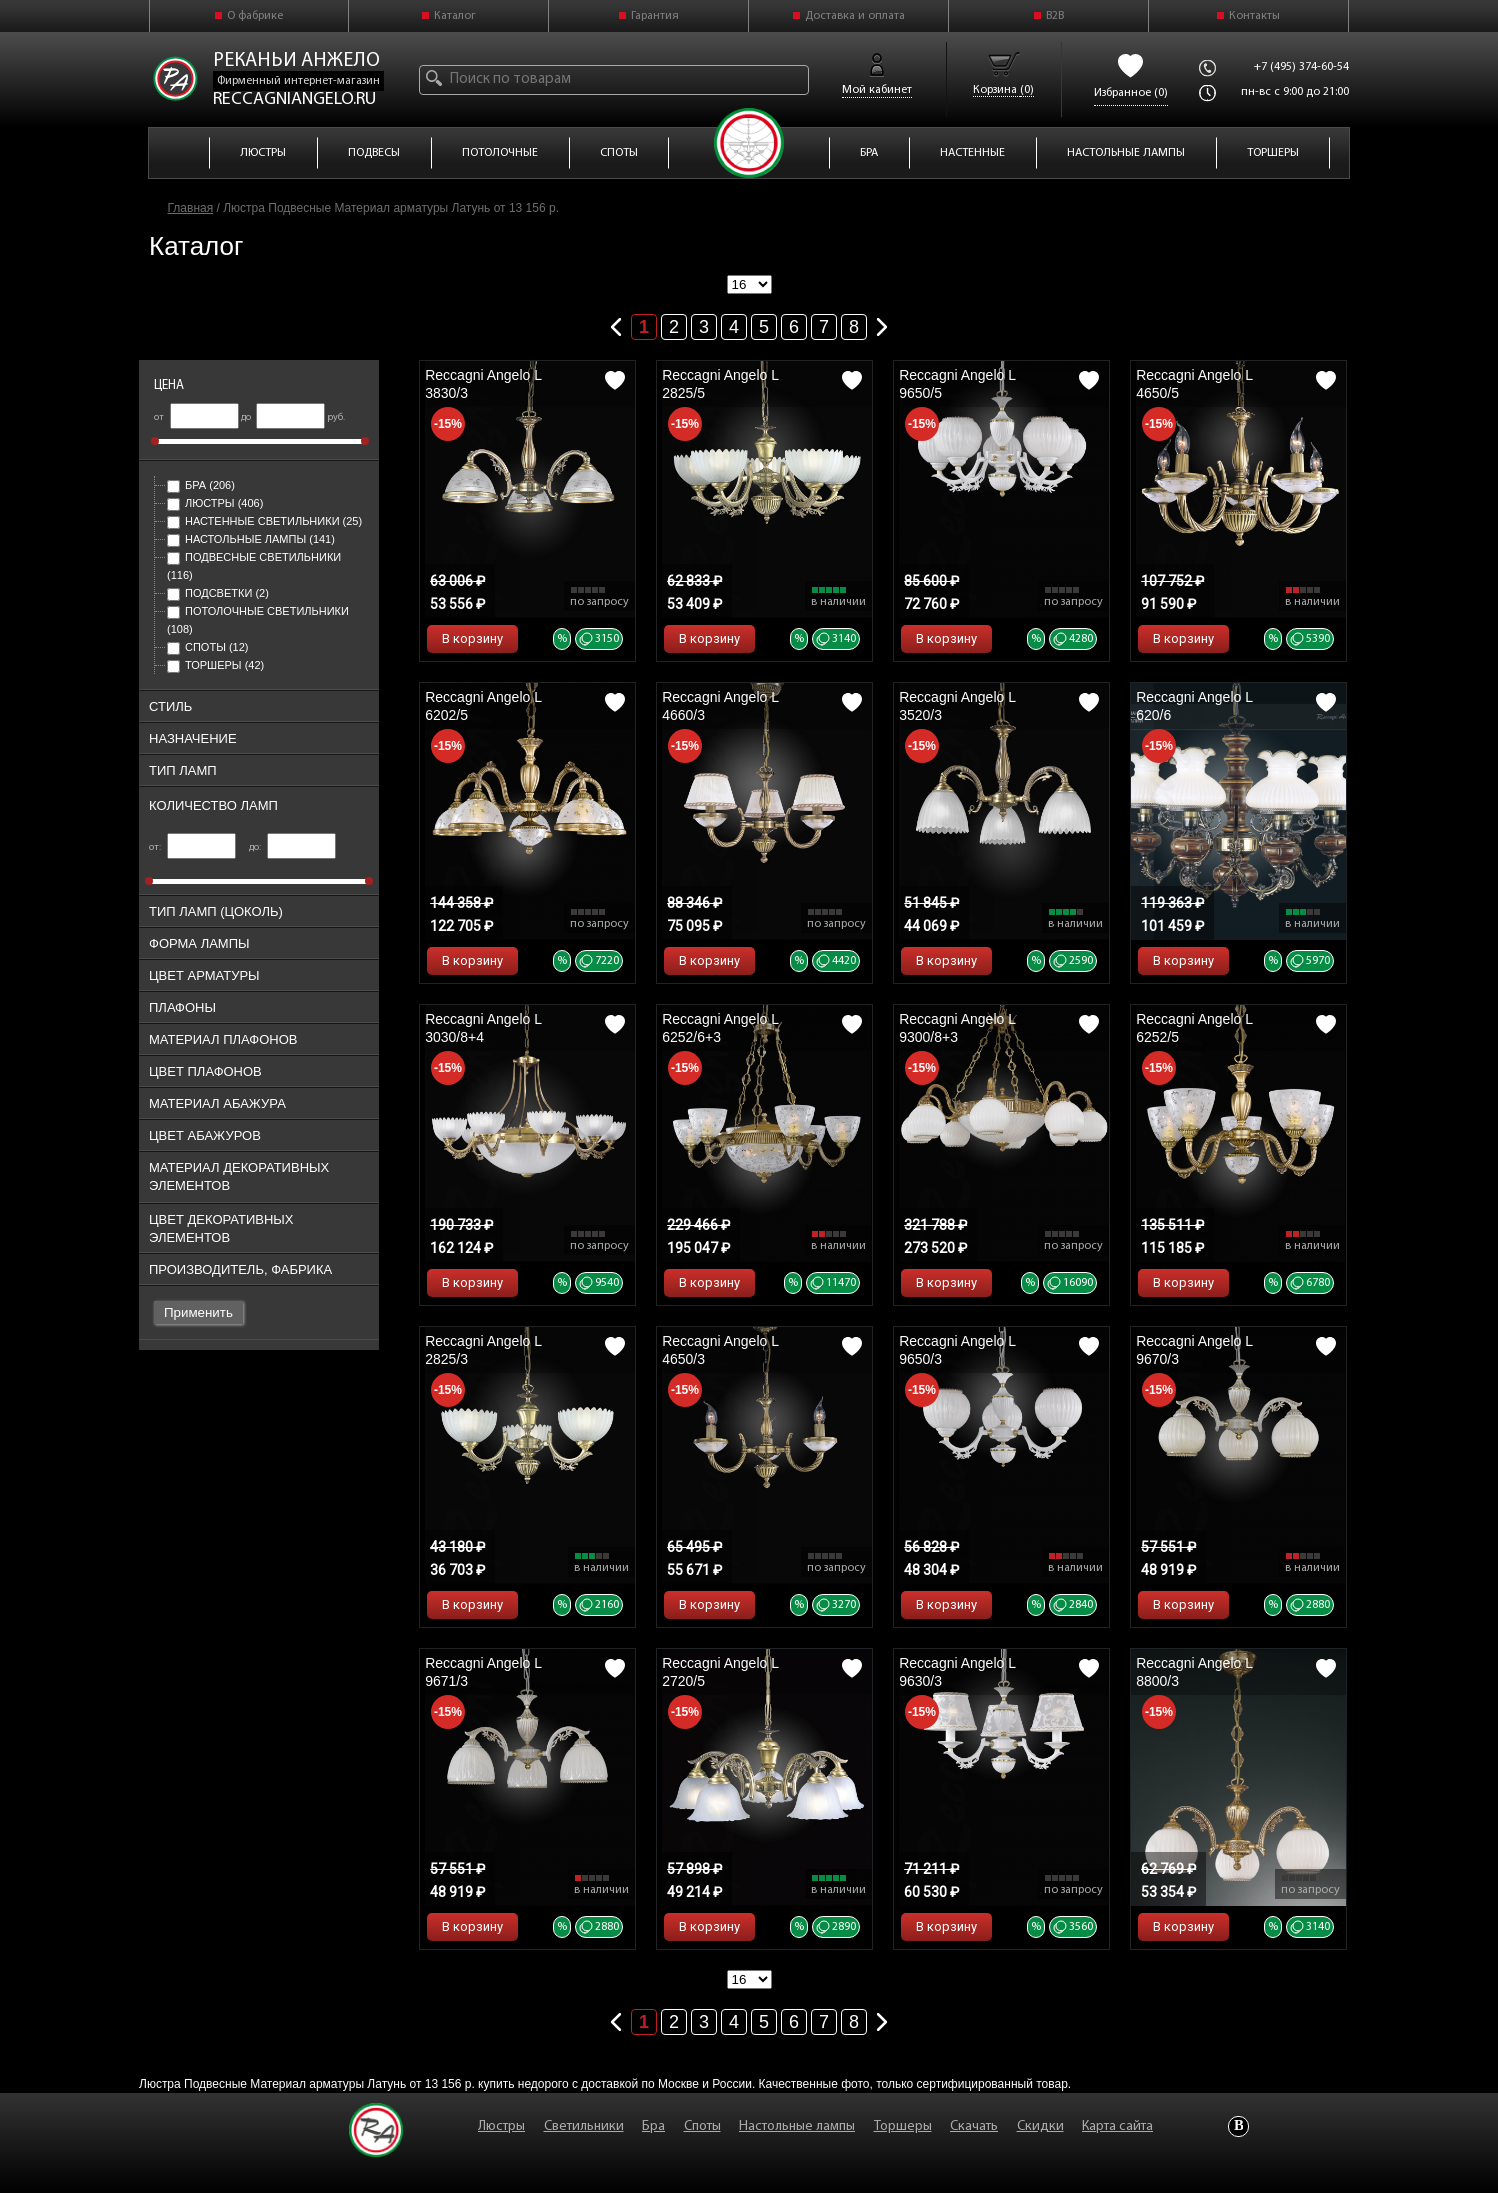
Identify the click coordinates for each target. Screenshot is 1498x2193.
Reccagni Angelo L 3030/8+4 (483, 1028)
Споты (207, 647)
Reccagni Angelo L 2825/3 (483, 1350)
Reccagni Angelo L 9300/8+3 (957, 1028)
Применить (198, 1312)
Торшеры (215, 665)
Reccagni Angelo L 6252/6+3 (720, 1028)
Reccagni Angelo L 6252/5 (1194, 1028)
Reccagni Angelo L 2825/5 (720, 384)
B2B (1055, 16)
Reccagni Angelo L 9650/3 (957, 1350)
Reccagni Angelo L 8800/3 (1194, 1672)
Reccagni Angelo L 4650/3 (720, 1350)
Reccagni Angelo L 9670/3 (1194, 1350)
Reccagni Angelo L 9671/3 (483, 1672)
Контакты (1254, 16)
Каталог (455, 16)
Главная (191, 208)
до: (292, 847)
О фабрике (255, 16)
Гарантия (655, 16)
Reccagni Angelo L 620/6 (1194, 706)
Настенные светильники (264, 521)
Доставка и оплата (855, 16)
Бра (201, 485)
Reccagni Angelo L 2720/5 (720, 1672)
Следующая (882, 323)
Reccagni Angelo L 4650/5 (1194, 384)
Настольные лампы (251, 539)
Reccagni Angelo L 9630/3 (957, 1672)
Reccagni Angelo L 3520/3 (957, 706)
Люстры (215, 503)
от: (192, 847)
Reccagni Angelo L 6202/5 (483, 706)
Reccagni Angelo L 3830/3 (483, 384)
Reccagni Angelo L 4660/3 (720, 706)
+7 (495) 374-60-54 (1301, 67)
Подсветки (218, 593)
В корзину (472, 638)
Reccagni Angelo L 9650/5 (957, 384)
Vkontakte (1238, 2126)
